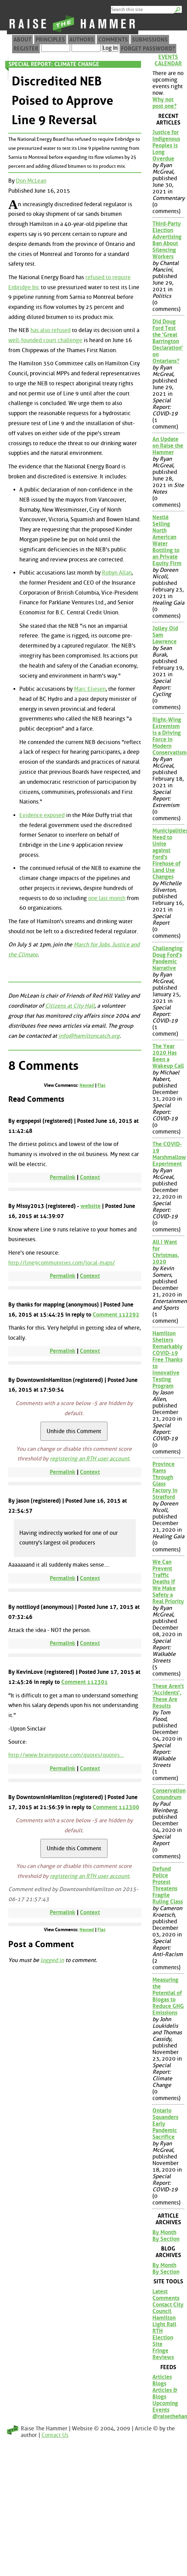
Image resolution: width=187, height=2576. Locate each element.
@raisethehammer (168, 2416)
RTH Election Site (162, 2337)
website (91, 1206)
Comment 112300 (116, 1807)
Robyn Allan (117, 572)
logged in (52, 1960)
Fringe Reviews (163, 2353)
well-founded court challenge (45, 340)
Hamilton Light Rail (164, 2321)
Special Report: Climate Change (54, 64)
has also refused (50, 330)
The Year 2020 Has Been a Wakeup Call (168, 1056)
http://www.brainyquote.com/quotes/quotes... (66, 1755)
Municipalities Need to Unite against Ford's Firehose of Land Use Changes (168, 853)
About (22, 39)
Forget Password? (148, 48)
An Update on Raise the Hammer (167, 446)
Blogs (159, 2383)
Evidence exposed (42, 815)
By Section (165, 2239)
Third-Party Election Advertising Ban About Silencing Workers (166, 240)
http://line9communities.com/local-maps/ (61, 1262)
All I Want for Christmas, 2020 (165, 1252)
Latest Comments (165, 2294)
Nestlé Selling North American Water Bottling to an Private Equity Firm (166, 540)
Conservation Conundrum (168, 1793)
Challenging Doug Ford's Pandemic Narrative (167, 958)
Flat (101, 1085)
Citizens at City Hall (70, 1005)
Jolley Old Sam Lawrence (165, 635)
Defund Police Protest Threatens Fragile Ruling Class (167, 1885)
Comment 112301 (84, 1682)
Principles (50, 39)
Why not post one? (164, 102)
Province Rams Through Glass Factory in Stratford (164, 1480)
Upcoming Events (165, 2406)
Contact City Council (168, 2307)
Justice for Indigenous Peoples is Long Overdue (166, 145)
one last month (106, 898)
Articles (162, 2377)
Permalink (62, 1177)
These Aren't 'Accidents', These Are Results (168, 1696)
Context (90, 1177)
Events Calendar (168, 60)
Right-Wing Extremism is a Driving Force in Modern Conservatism (168, 736)
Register (25, 48)
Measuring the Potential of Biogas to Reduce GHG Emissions (168, 1996)
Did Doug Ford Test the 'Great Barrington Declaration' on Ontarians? (167, 341)
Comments (113, 39)
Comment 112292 (116, 1314)
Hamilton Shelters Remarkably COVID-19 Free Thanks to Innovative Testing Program (167, 1359)
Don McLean (31, 180)
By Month (164, 2232)
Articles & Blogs (164, 2393)
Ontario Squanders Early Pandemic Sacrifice (165, 2123)
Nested (87, 1085)
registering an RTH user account (89, 1458)
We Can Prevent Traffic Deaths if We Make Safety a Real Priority (168, 1582)
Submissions (150, 39)
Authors (81, 39)
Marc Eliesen (90, 689)
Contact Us (54, 2435)
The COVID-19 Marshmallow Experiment (168, 1154)
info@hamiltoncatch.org (89, 1036)
